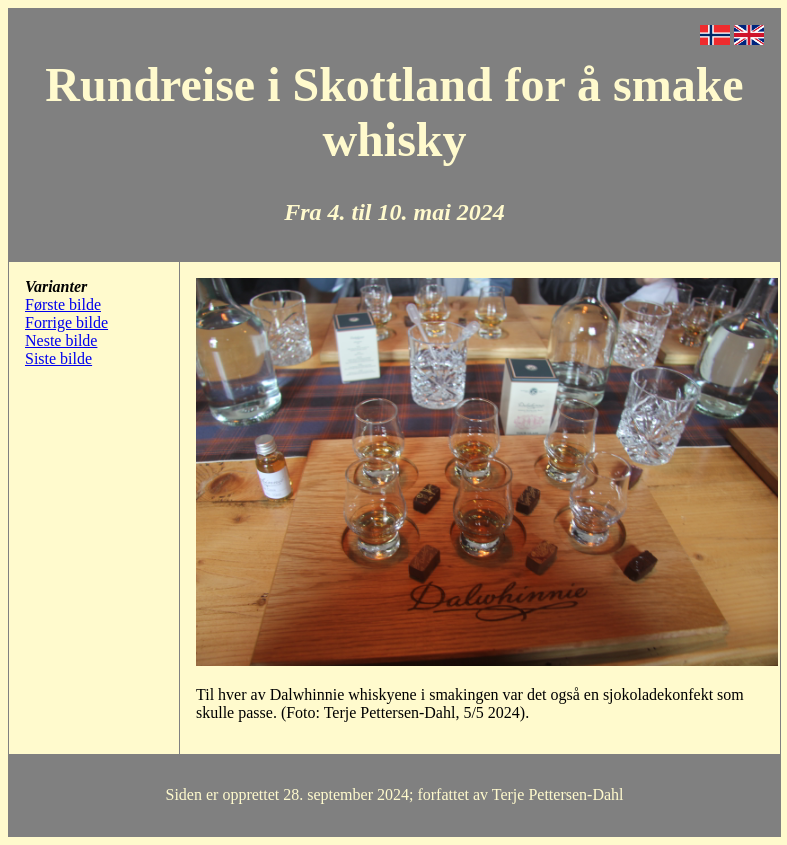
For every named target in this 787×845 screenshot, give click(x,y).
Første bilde (63, 304)
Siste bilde (58, 358)
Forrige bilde (66, 322)
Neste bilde (61, 340)
